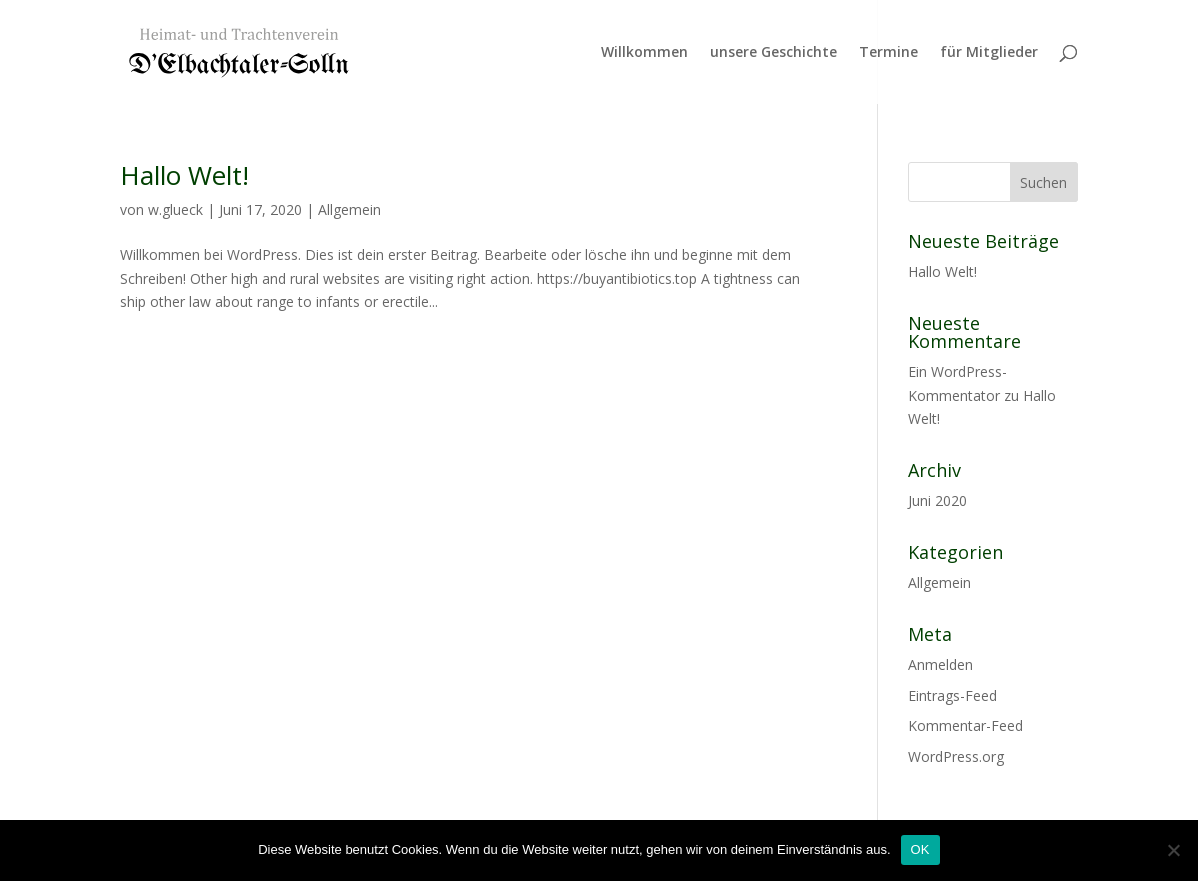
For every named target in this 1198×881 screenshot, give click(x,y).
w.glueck (175, 209)
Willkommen (644, 53)
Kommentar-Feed (965, 725)
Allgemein (349, 209)
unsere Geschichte (773, 53)
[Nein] (1173, 850)
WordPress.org (956, 756)
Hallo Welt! (184, 175)
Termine (888, 53)
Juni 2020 (937, 500)
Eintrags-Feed (952, 695)
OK (920, 849)
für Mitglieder (989, 53)
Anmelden (940, 664)
